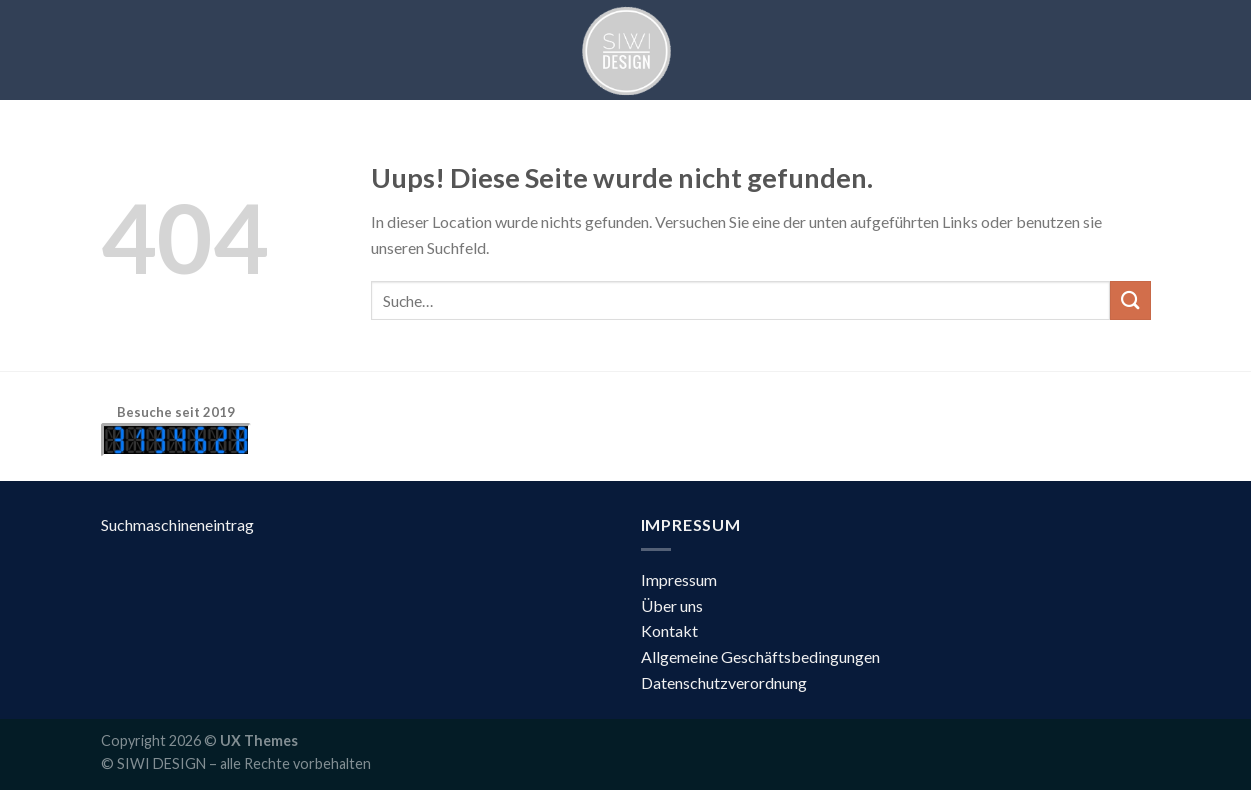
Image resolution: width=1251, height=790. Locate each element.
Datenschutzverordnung (724, 682)
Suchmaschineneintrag (177, 524)
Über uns (672, 605)
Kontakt (669, 630)
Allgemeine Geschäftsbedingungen (760, 656)
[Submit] (1130, 300)
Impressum (679, 579)
